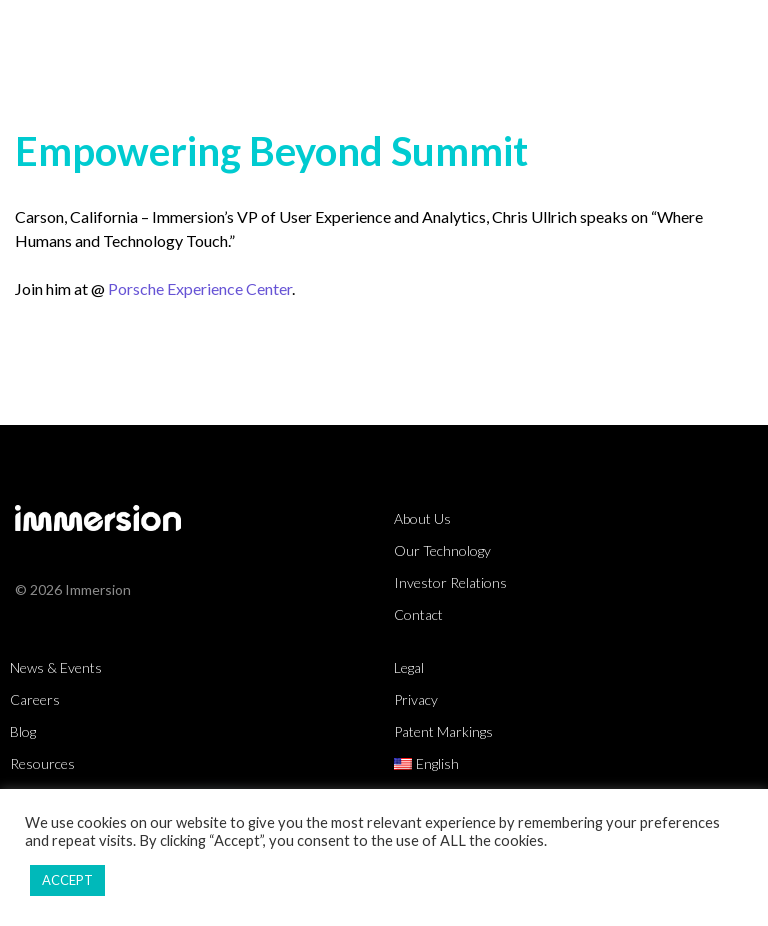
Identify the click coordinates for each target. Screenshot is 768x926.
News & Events (56, 667)
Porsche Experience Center (200, 288)
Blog (23, 731)
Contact (418, 614)
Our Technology (442, 550)
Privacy (416, 699)
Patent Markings (443, 731)
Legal (409, 667)
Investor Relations (450, 582)
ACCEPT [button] (67, 880)
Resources (42, 763)
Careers (35, 699)
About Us (422, 518)
